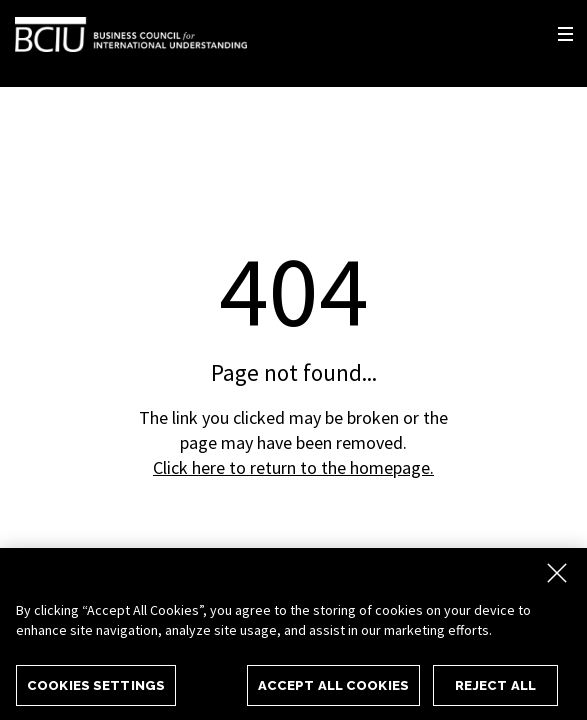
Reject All (495, 689)
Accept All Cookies (333, 689)
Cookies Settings (96, 689)
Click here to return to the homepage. (293, 467)
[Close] (557, 577)
